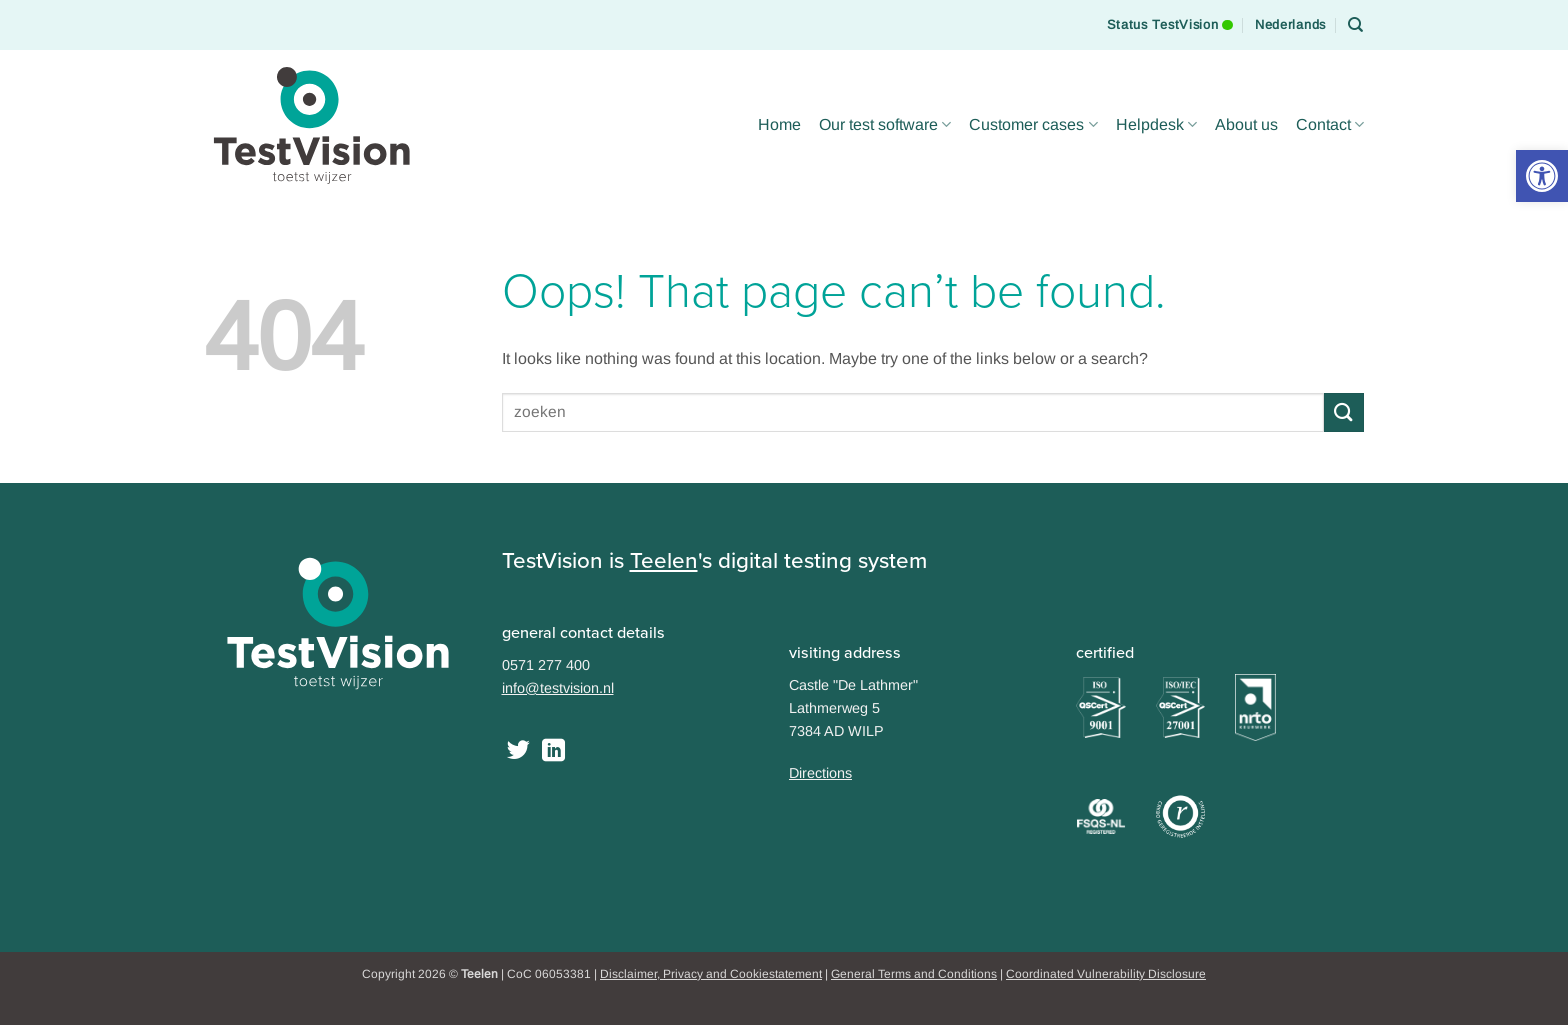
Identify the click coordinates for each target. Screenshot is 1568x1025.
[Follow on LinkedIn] (553, 752)
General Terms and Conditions (914, 974)
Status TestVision (1170, 16)
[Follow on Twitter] (518, 752)
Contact (1330, 124)
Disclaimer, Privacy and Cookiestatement (711, 974)
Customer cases (1033, 124)
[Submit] (1344, 412)
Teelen (664, 560)
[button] (1542, 176)
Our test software (885, 124)
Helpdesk (1156, 124)
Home (779, 124)
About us (1246, 124)
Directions (820, 773)
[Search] (1356, 25)
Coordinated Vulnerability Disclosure (1106, 974)
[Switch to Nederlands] (1290, 25)
